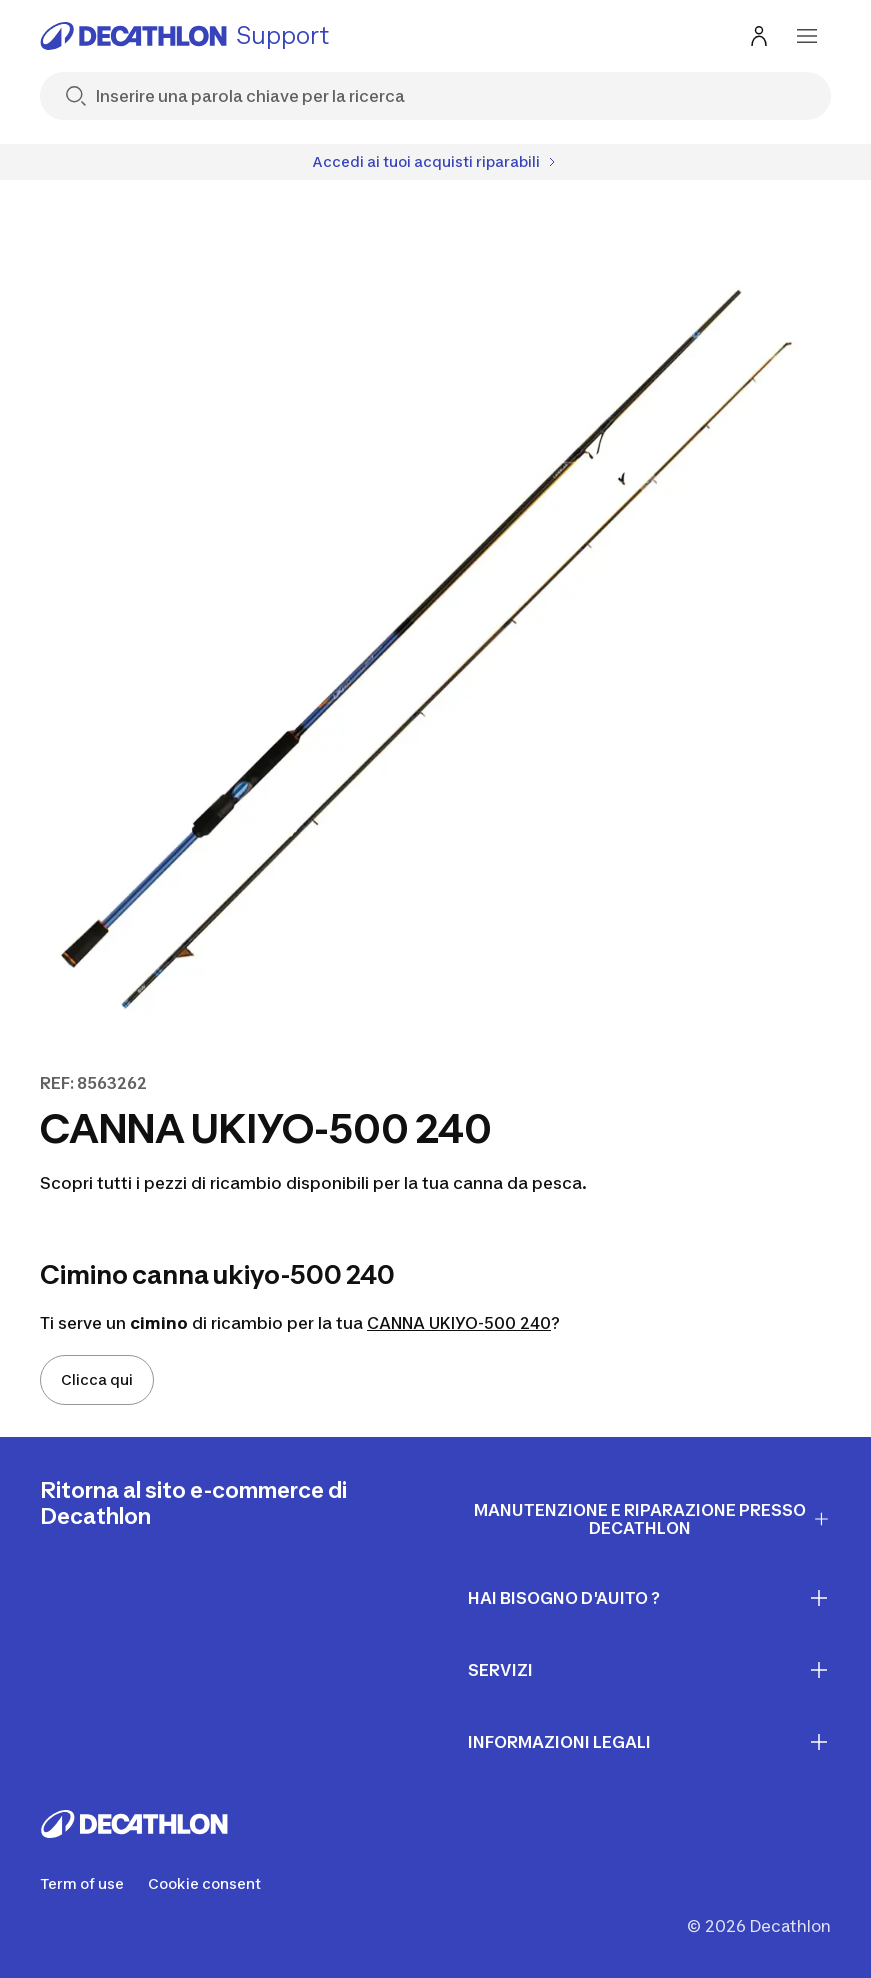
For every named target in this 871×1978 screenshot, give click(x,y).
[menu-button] (807, 36)
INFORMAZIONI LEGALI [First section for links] (650, 1742)
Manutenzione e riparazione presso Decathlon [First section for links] (652, 1519)
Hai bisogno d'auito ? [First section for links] (650, 1598)
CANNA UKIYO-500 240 (459, 1323)
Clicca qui (97, 1379)
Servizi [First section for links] (650, 1670)
